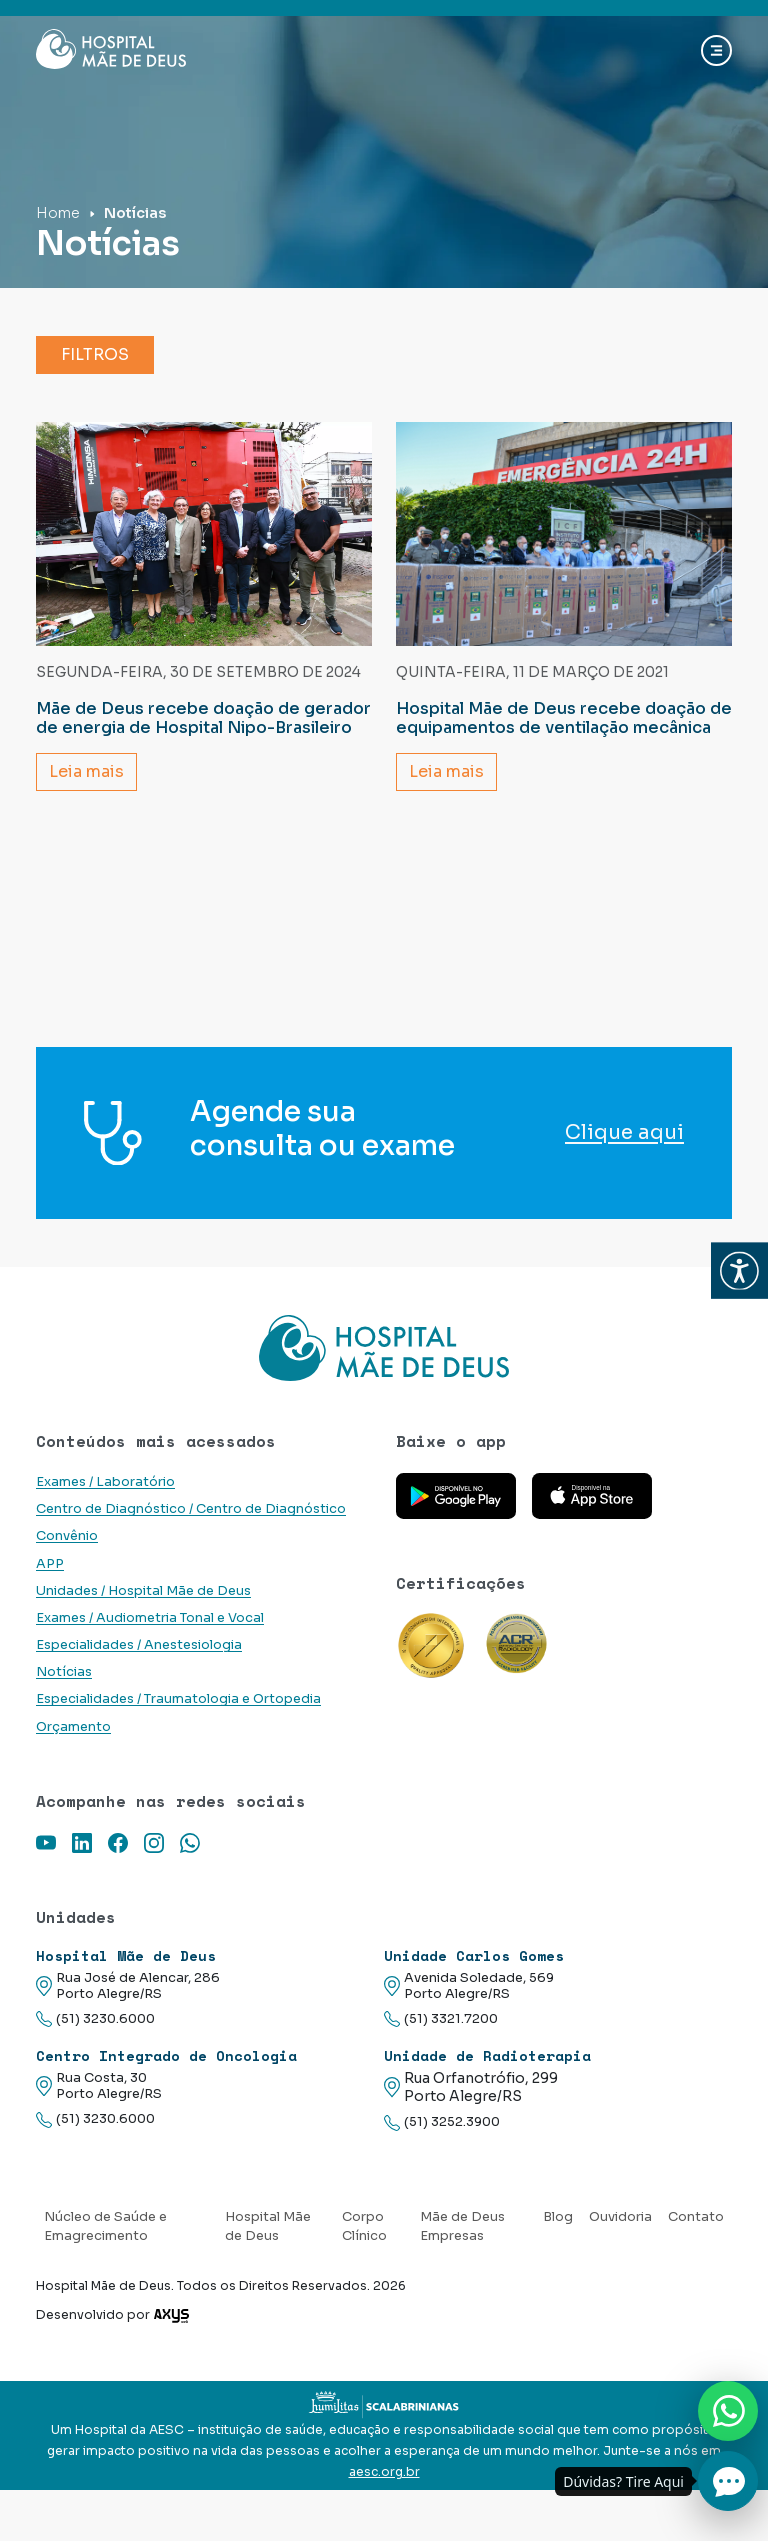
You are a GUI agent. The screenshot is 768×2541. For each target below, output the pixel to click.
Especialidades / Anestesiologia (139, 1645)
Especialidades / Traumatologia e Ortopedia (178, 1699)
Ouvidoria (620, 2217)
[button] (739, 1270)
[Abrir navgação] (716, 50)
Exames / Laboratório (105, 1482)
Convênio (67, 1536)
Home (58, 213)
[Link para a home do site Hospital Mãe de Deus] (384, 1348)
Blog (558, 2217)
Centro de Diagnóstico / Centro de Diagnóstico (191, 1509)
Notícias (64, 1672)
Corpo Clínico (364, 2226)
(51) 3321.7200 (441, 2019)
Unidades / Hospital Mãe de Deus (143, 1591)
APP (50, 1564)
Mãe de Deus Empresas (462, 2226)
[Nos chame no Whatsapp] (728, 2411)
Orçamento (73, 1727)
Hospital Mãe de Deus (268, 2226)
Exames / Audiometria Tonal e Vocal (150, 1618)
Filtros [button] (95, 354)
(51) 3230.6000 (95, 2019)
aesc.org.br (384, 2472)
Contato (696, 2217)
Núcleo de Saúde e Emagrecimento (105, 2226)
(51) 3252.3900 (442, 2122)
